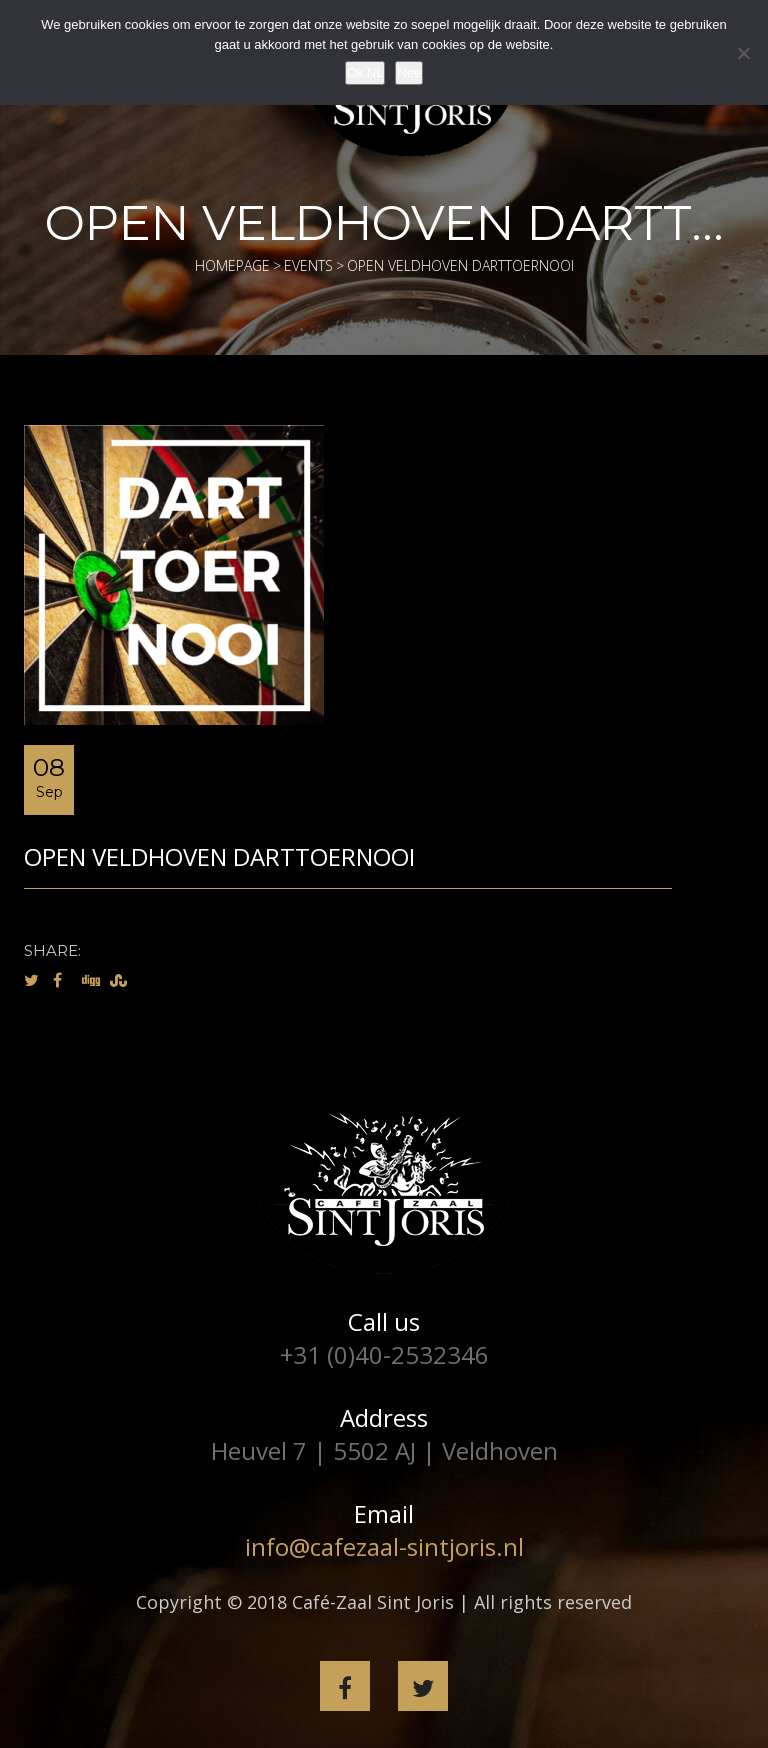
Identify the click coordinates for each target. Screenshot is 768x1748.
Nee (409, 72)
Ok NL (365, 72)
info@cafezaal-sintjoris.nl (384, 1546)
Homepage (232, 265)
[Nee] (743, 53)
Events (308, 265)
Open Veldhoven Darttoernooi (219, 856)
